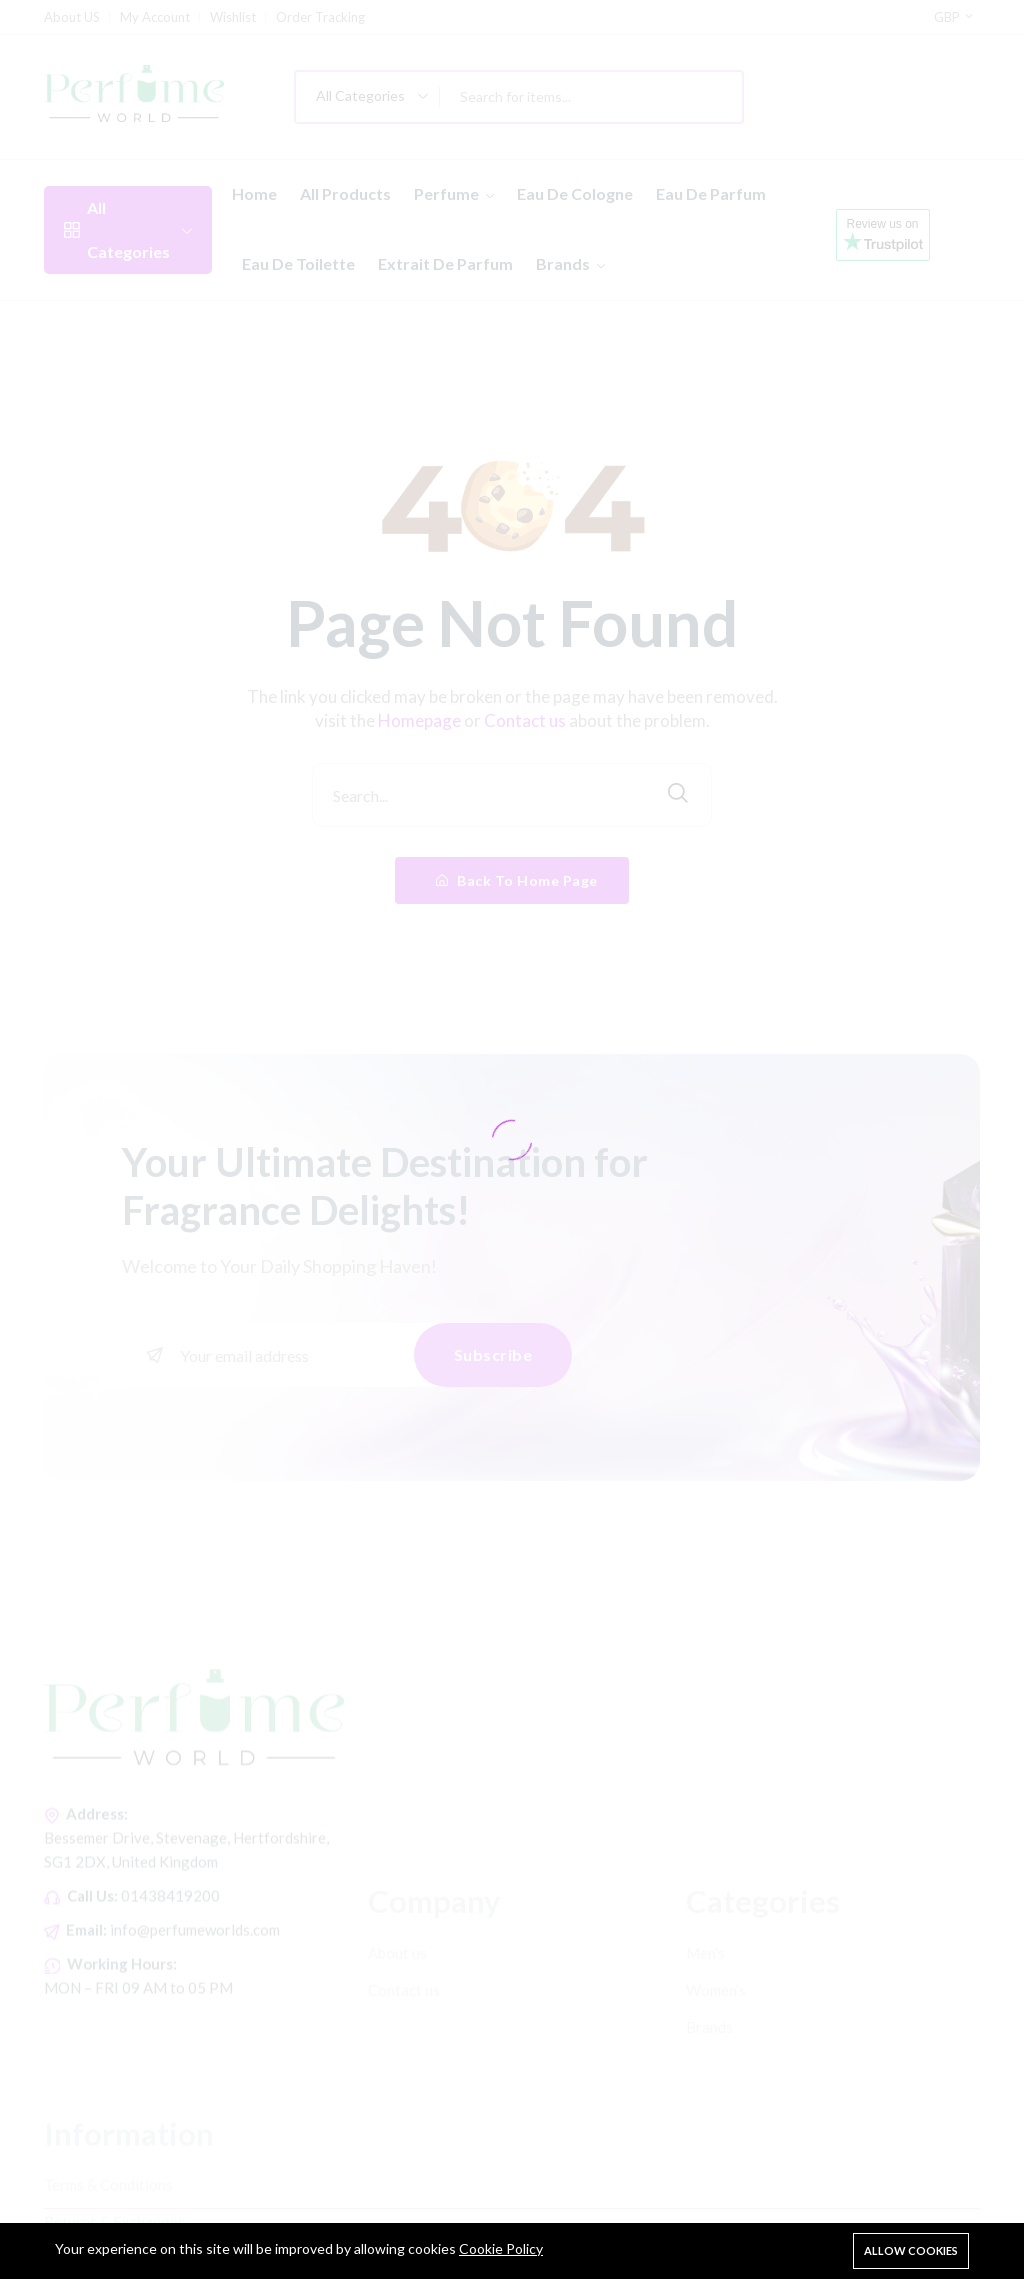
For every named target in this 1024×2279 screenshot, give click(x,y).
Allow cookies (911, 2250)
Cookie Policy (501, 2248)
